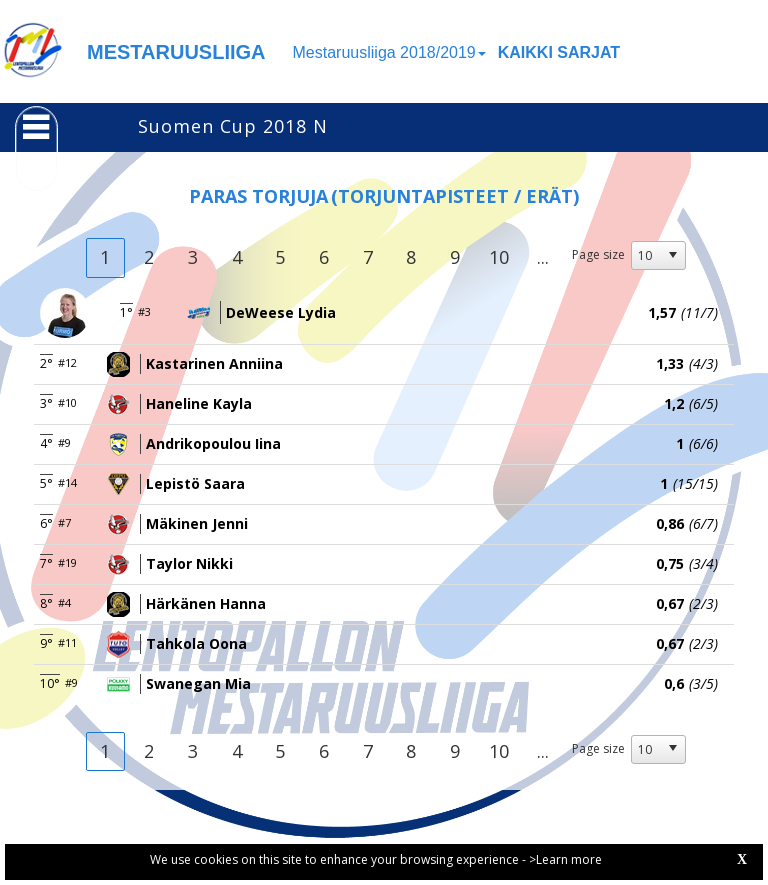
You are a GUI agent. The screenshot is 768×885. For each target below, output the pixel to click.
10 (499, 257)
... (543, 257)
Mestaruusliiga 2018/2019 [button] (389, 52)
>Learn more (565, 859)
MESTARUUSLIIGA (176, 52)
